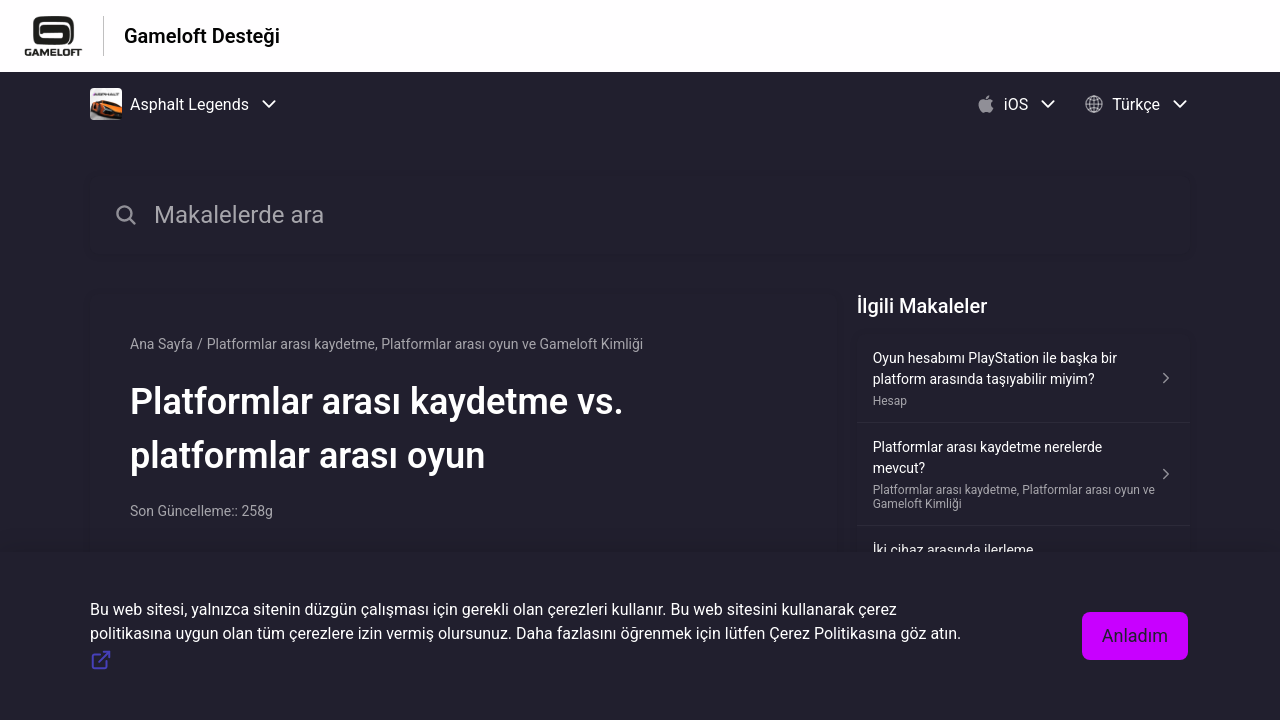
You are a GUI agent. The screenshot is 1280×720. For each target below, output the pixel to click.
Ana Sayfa (161, 344)
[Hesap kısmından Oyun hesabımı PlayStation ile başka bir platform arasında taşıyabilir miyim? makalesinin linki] (1023, 378)
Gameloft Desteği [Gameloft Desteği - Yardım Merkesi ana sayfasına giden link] (202, 36)
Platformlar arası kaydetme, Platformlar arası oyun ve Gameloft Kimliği (425, 344)
